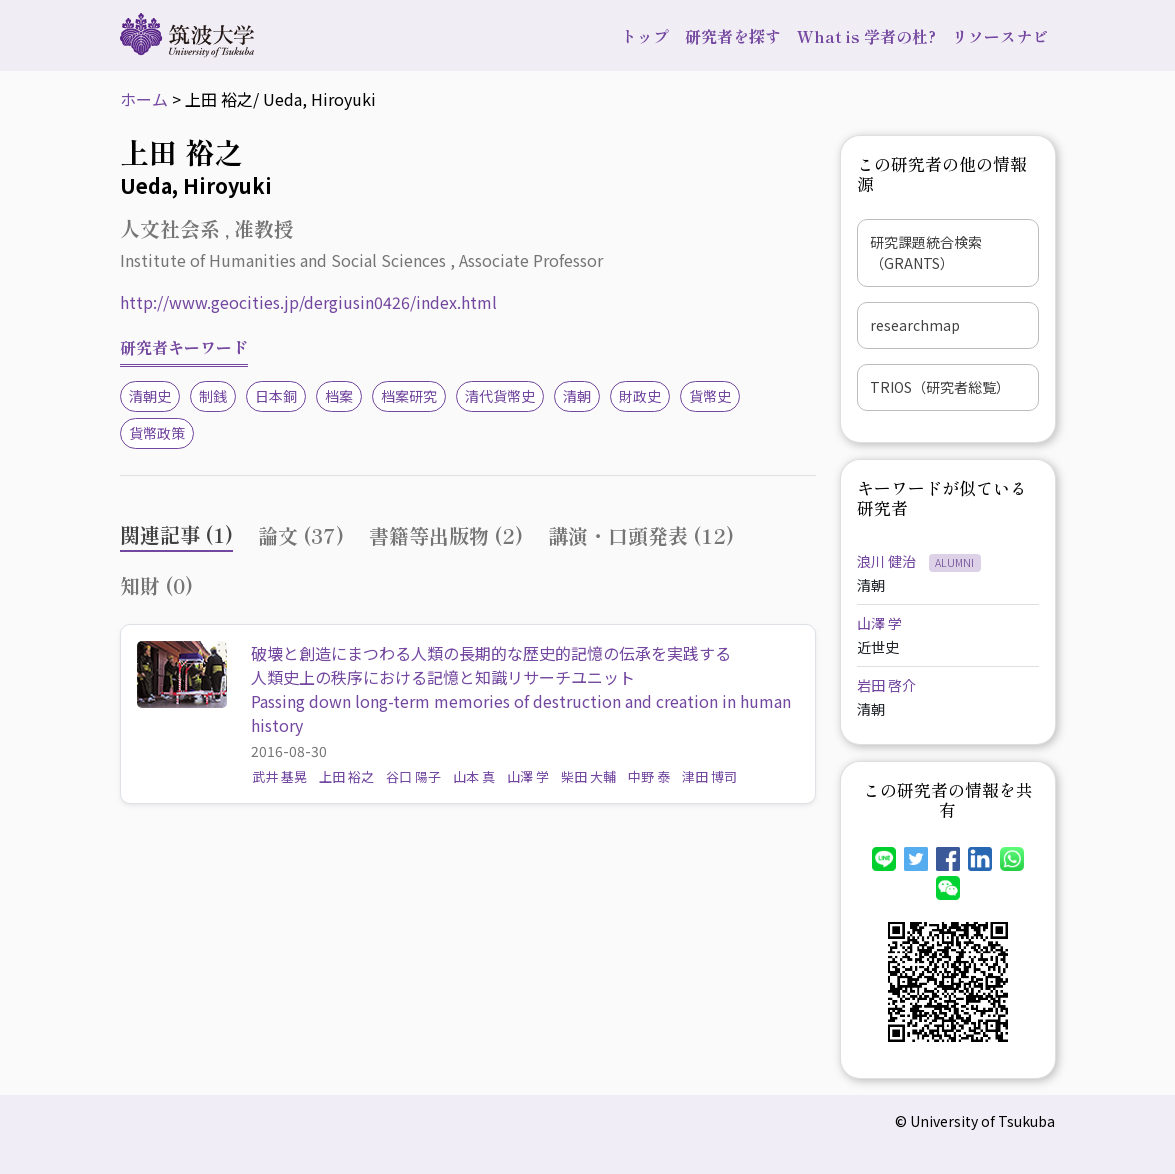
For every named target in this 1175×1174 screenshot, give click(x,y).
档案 (339, 396)
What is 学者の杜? (866, 36)
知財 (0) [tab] (156, 585)
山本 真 (474, 776)
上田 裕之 (346, 776)
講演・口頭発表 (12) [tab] (641, 535)
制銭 (213, 396)
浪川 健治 (888, 561)
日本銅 (276, 396)
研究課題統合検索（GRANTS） (926, 252)
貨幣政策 (157, 433)
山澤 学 (528, 776)
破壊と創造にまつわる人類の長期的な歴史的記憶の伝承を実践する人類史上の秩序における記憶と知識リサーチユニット (491, 665)
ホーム (144, 99)
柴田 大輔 (588, 776)
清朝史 (150, 396)
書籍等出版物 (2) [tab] (446, 535)
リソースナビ (1000, 36)
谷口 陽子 (413, 776)
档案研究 (409, 396)
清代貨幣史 (500, 396)
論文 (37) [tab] (301, 535)
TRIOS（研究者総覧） (940, 387)
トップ (645, 36)
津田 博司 (709, 776)
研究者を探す (733, 36)
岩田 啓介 (886, 685)
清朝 (577, 396)
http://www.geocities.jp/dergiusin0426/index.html (308, 302)
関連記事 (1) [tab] (176, 534)
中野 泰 (649, 776)
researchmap (915, 325)
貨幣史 (710, 396)
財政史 (640, 396)
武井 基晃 (279, 776)
